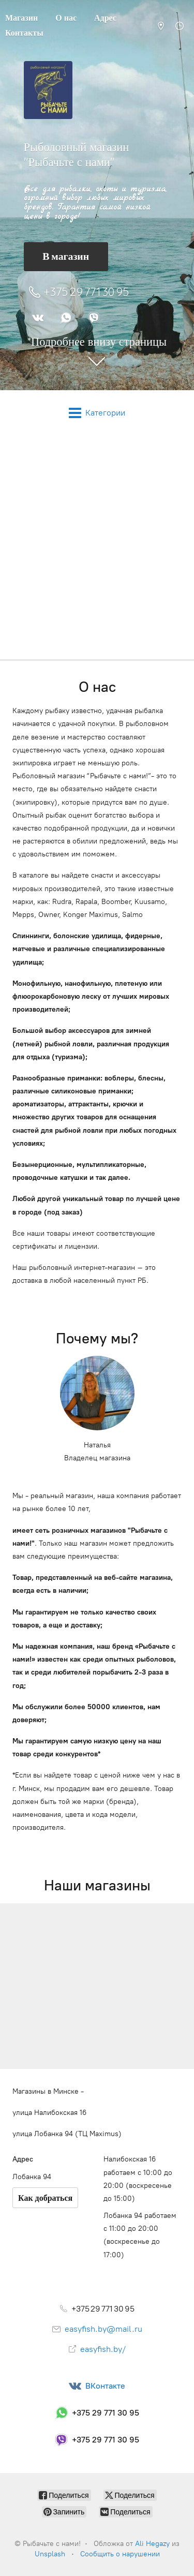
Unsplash (50, 2554)
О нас (66, 17)
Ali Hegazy (152, 2543)
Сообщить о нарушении (120, 2554)
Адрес (105, 17)
